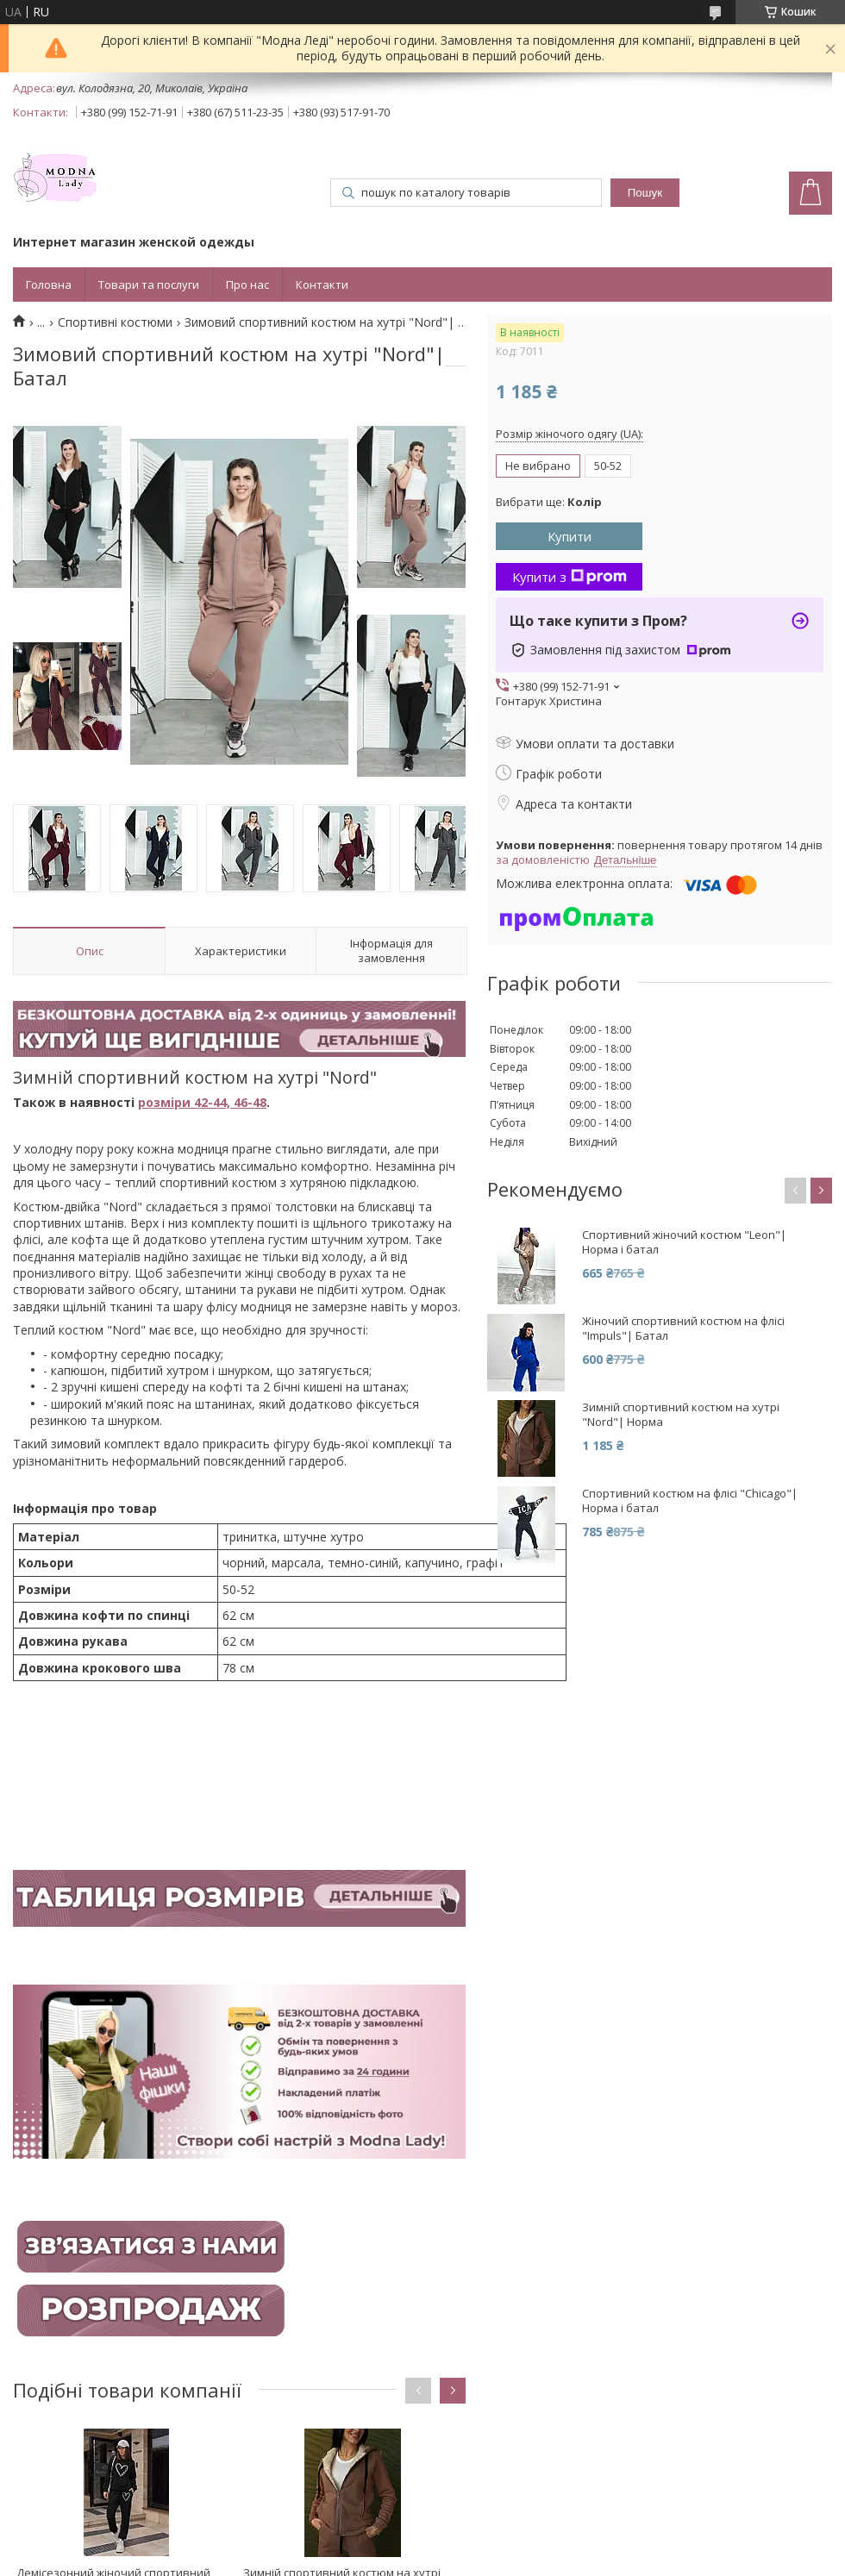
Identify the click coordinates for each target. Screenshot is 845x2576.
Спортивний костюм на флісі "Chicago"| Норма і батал (690, 1501)
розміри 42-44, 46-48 (202, 1102)
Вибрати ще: (549, 502)
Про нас (247, 284)
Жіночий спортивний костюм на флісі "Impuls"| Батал (683, 1328)
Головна (49, 284)
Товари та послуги (148, 284)
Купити (570, 536)
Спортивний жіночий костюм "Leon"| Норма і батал (684, 1242)
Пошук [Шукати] (645, 192)
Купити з (569, 576)
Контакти (322, 284)
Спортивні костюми (115, 322)
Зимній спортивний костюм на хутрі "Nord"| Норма (680, 1414)
